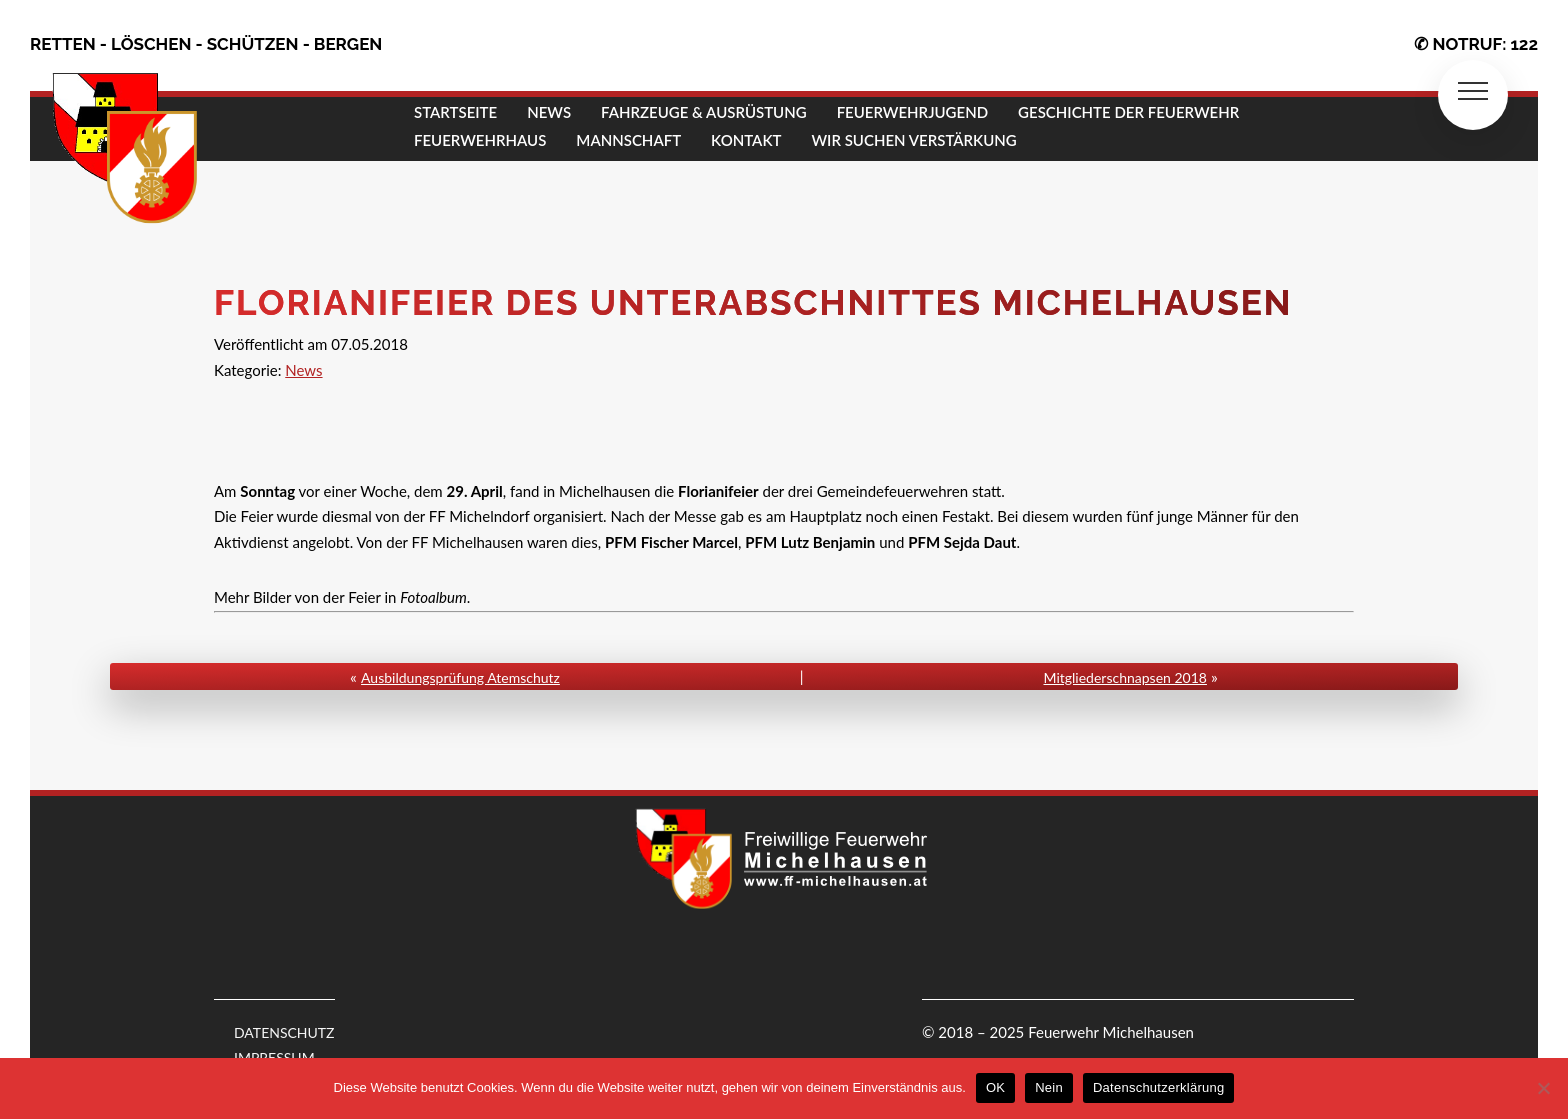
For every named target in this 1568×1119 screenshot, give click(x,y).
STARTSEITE (455, 112)
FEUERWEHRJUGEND (912, 112)
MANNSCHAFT (628, 140)
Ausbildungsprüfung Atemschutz (460, 677)
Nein (1049, 1087)
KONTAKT (746, 140)
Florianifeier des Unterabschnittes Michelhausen (753, 302)
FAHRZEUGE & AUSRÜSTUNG (704, 112)
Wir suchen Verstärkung (913, 140)
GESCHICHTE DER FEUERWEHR (1128, 112)
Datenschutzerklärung (1158, 1087)
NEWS (549, 112)
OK (995, 1087)
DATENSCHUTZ (284, 1032)
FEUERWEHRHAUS (480, 140)
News (303, 370)
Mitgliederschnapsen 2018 (1125, 677)
